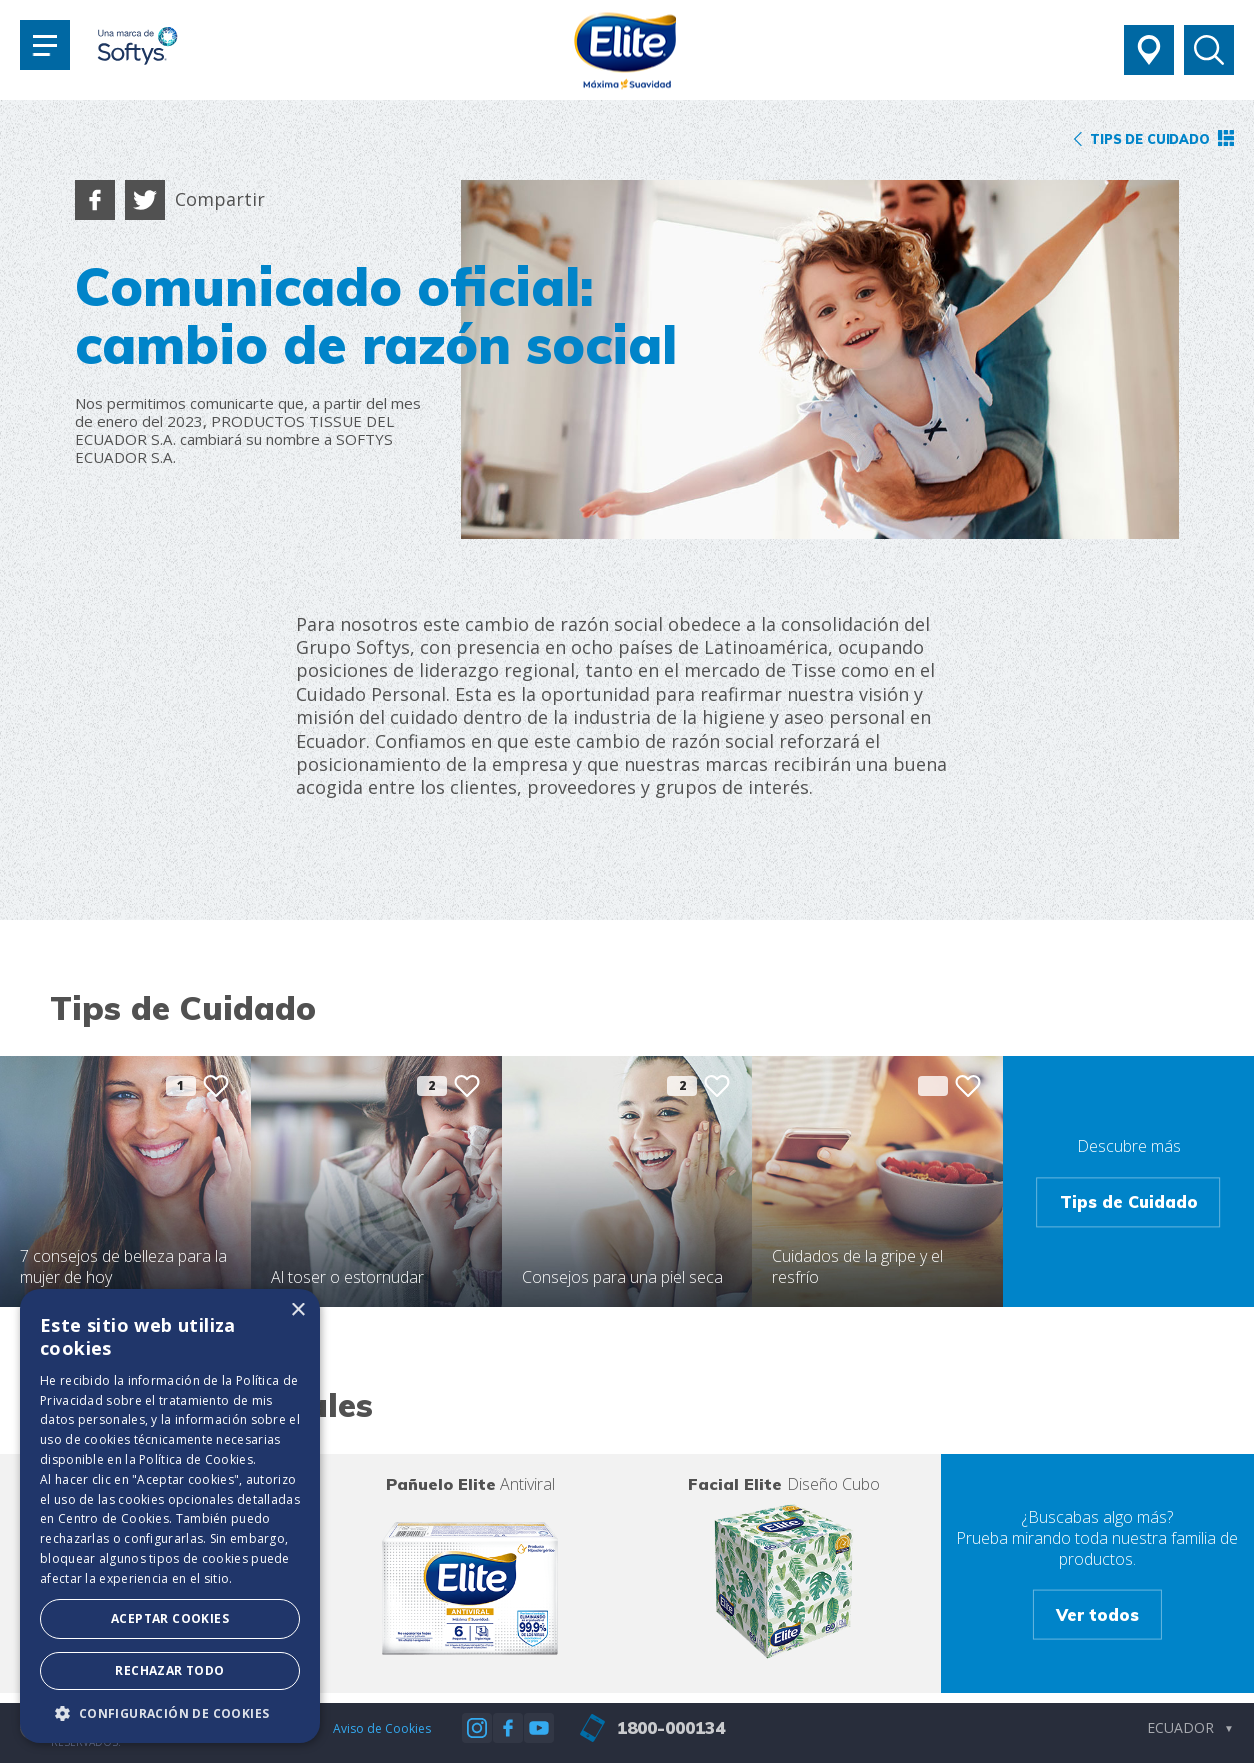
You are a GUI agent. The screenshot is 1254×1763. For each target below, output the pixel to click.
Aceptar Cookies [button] (170, 1618)
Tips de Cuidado (1129, 1202)
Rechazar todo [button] (169, 1670)
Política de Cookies (196, 1459)
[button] (170, 1713)
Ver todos (1097, 1614)
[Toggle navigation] (45, 45)
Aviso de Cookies (382, 1728)
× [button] (297, 1310)
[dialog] (170, 1516)
